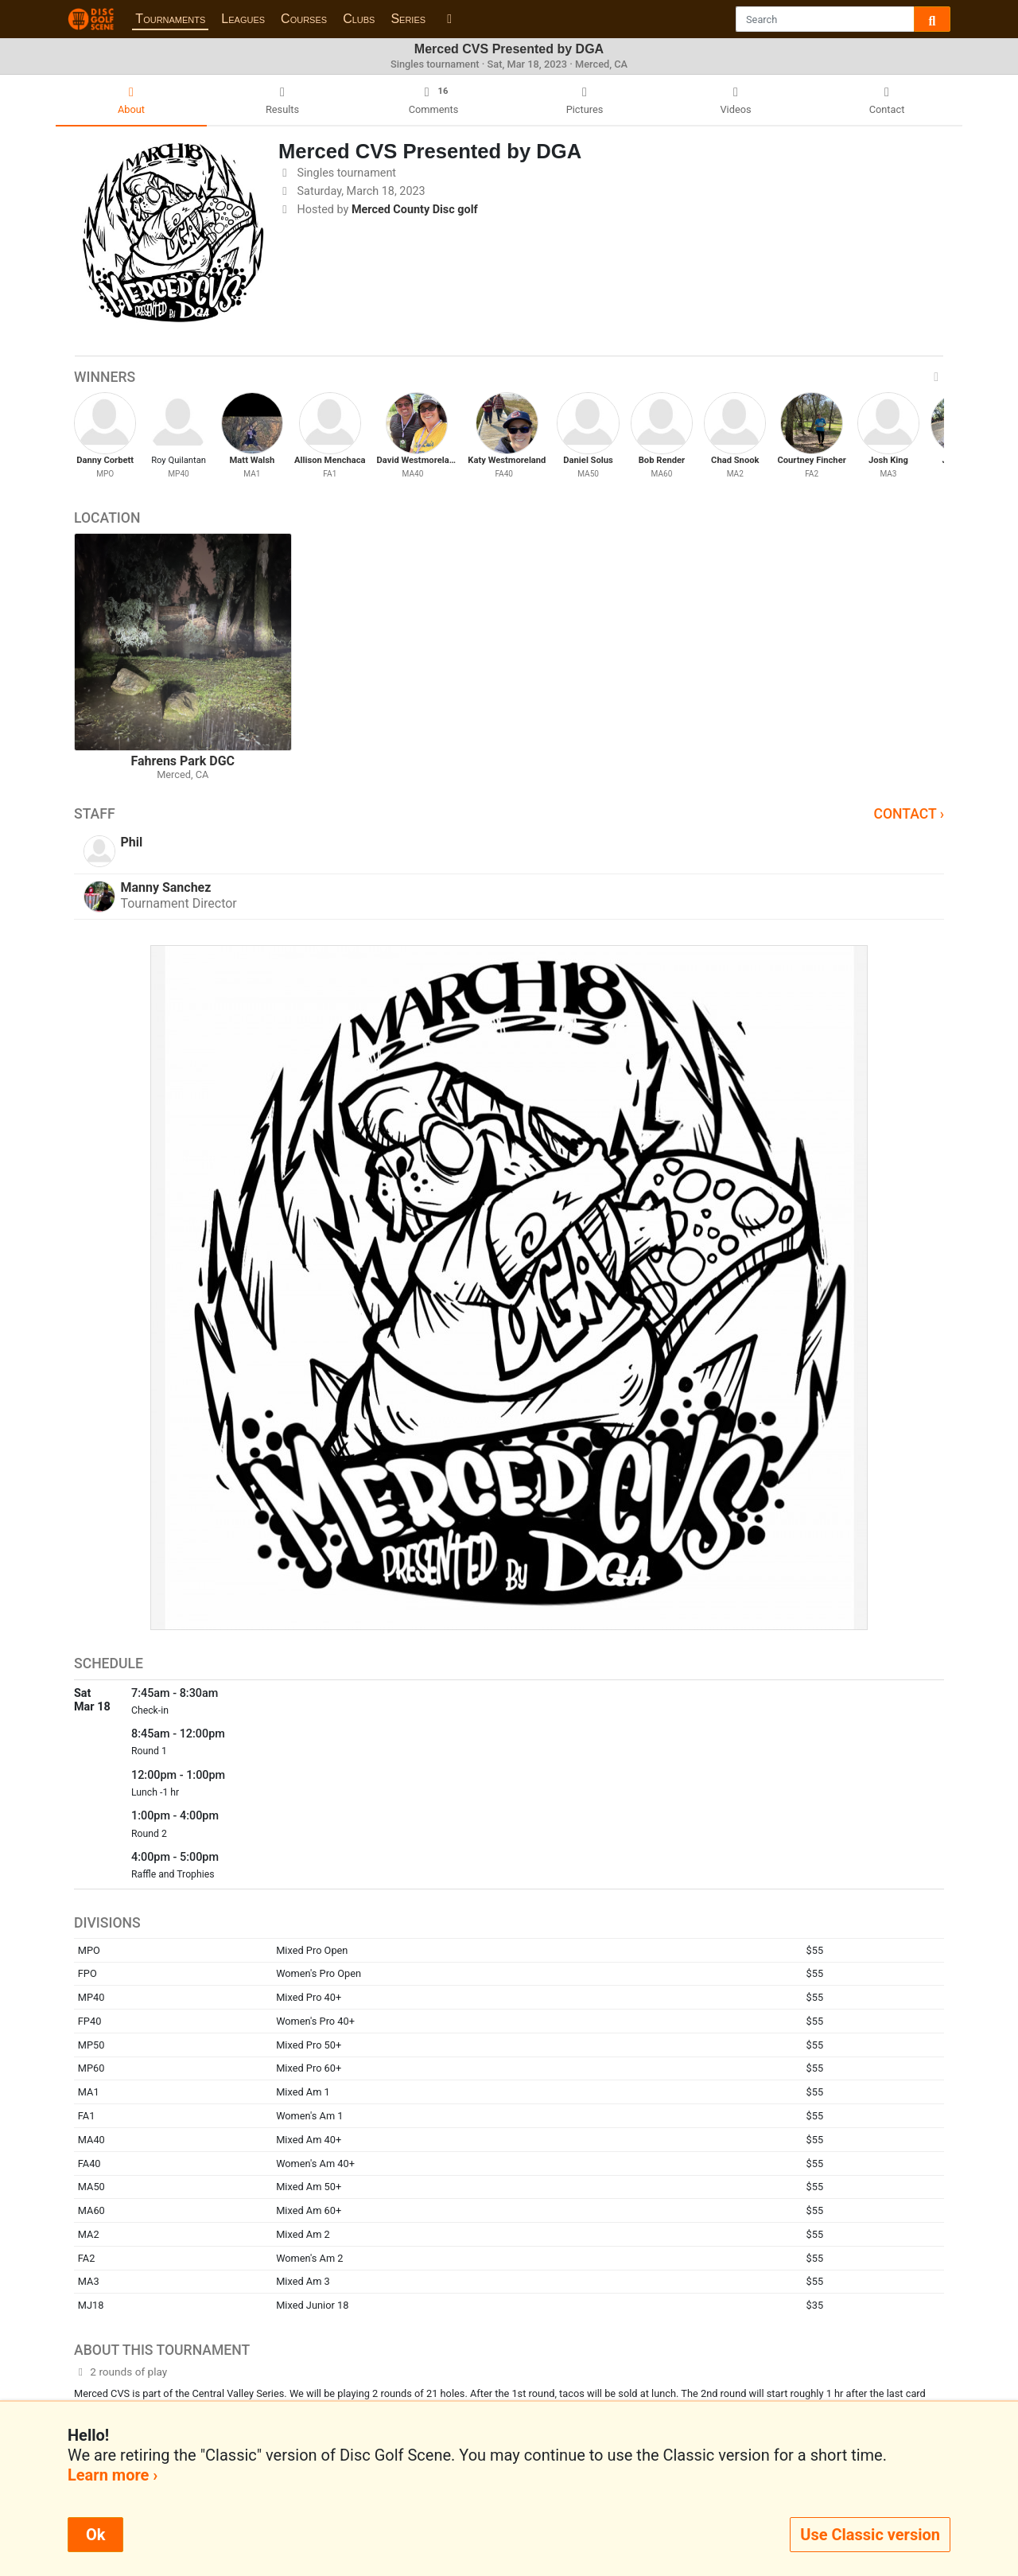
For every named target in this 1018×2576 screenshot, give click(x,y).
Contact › (908, 814)
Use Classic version (870, 2534)
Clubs (359, 18)
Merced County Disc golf (415, 209)
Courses (304, 18)
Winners (509, 377)
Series (407, 18)
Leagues (243, 18)
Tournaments (170, 18)
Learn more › (112, 2475)
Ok (95, 2534)
